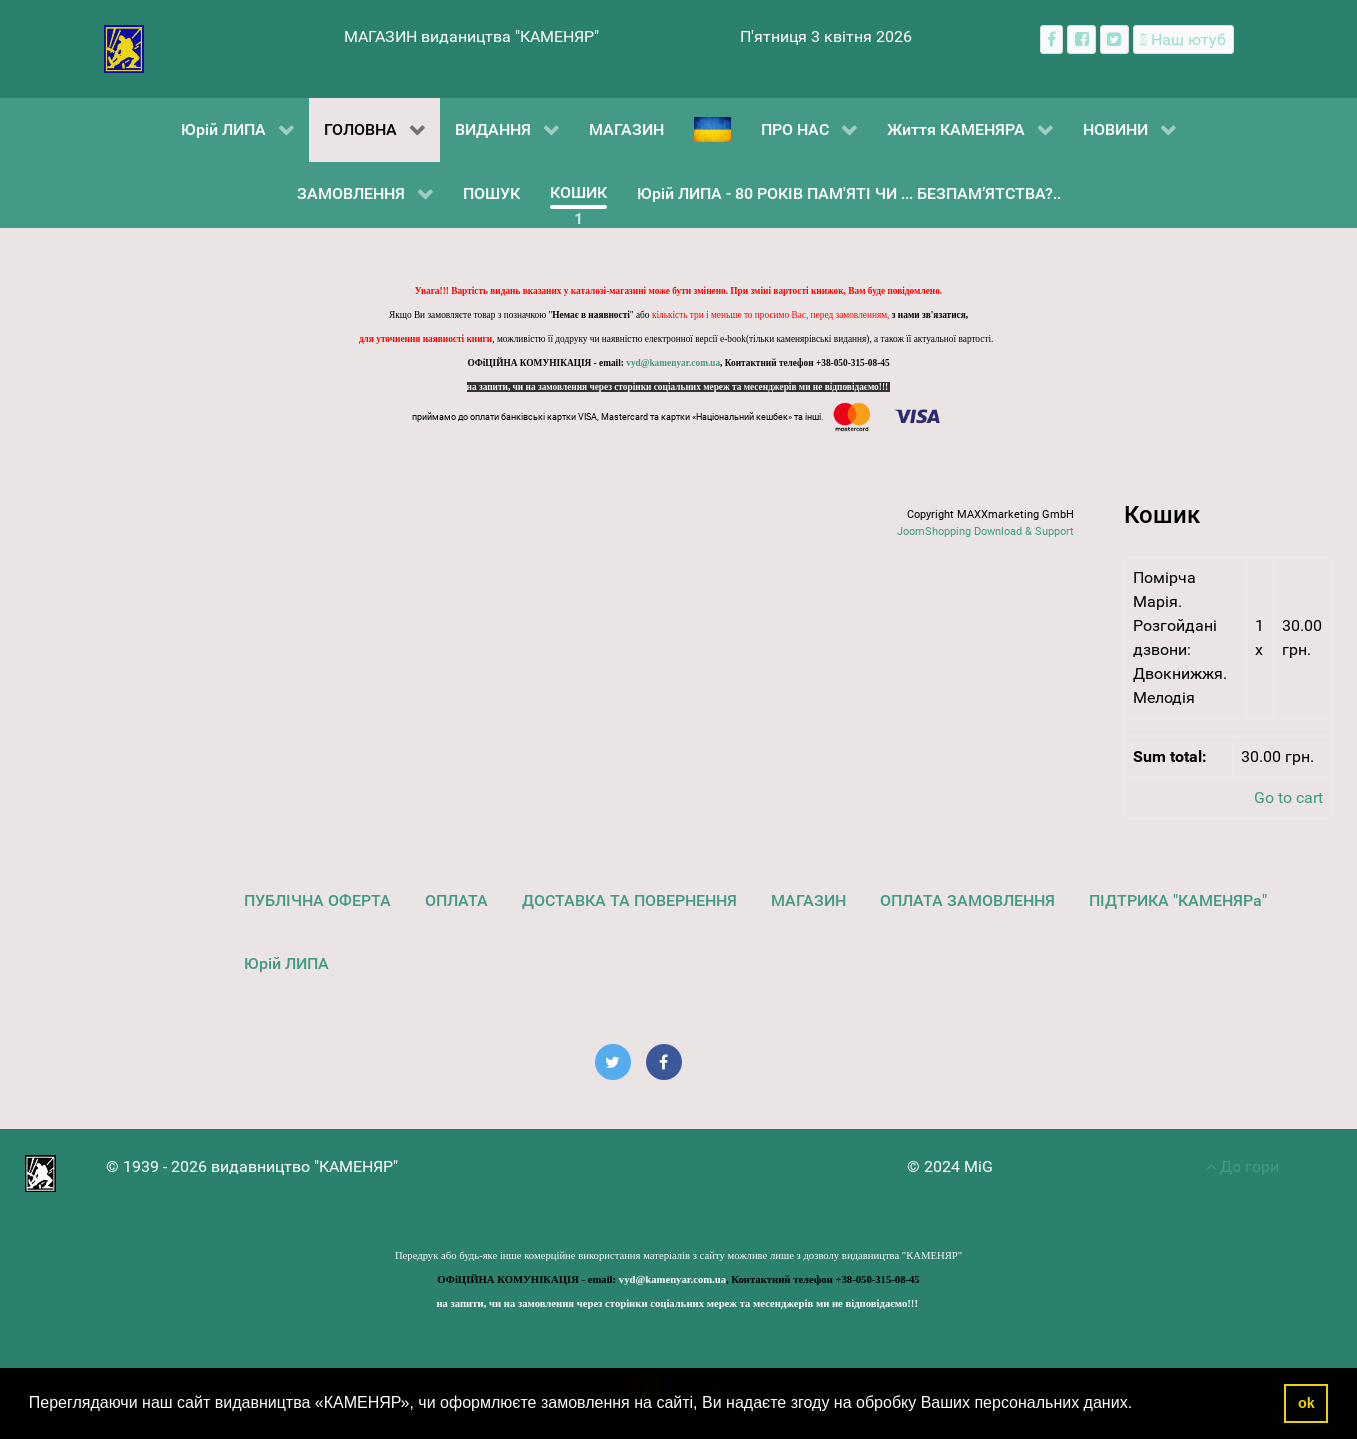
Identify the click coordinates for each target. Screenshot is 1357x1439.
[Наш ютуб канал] (1183, 39)
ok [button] (1306, 1403)
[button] (1140, 1405)
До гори (1242, 1166)
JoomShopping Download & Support (985, 531)
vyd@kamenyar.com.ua (673, 363)
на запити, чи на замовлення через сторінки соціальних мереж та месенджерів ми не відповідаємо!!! (679, 387)
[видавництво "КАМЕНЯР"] (124, 47)
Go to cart (1288, 797)
